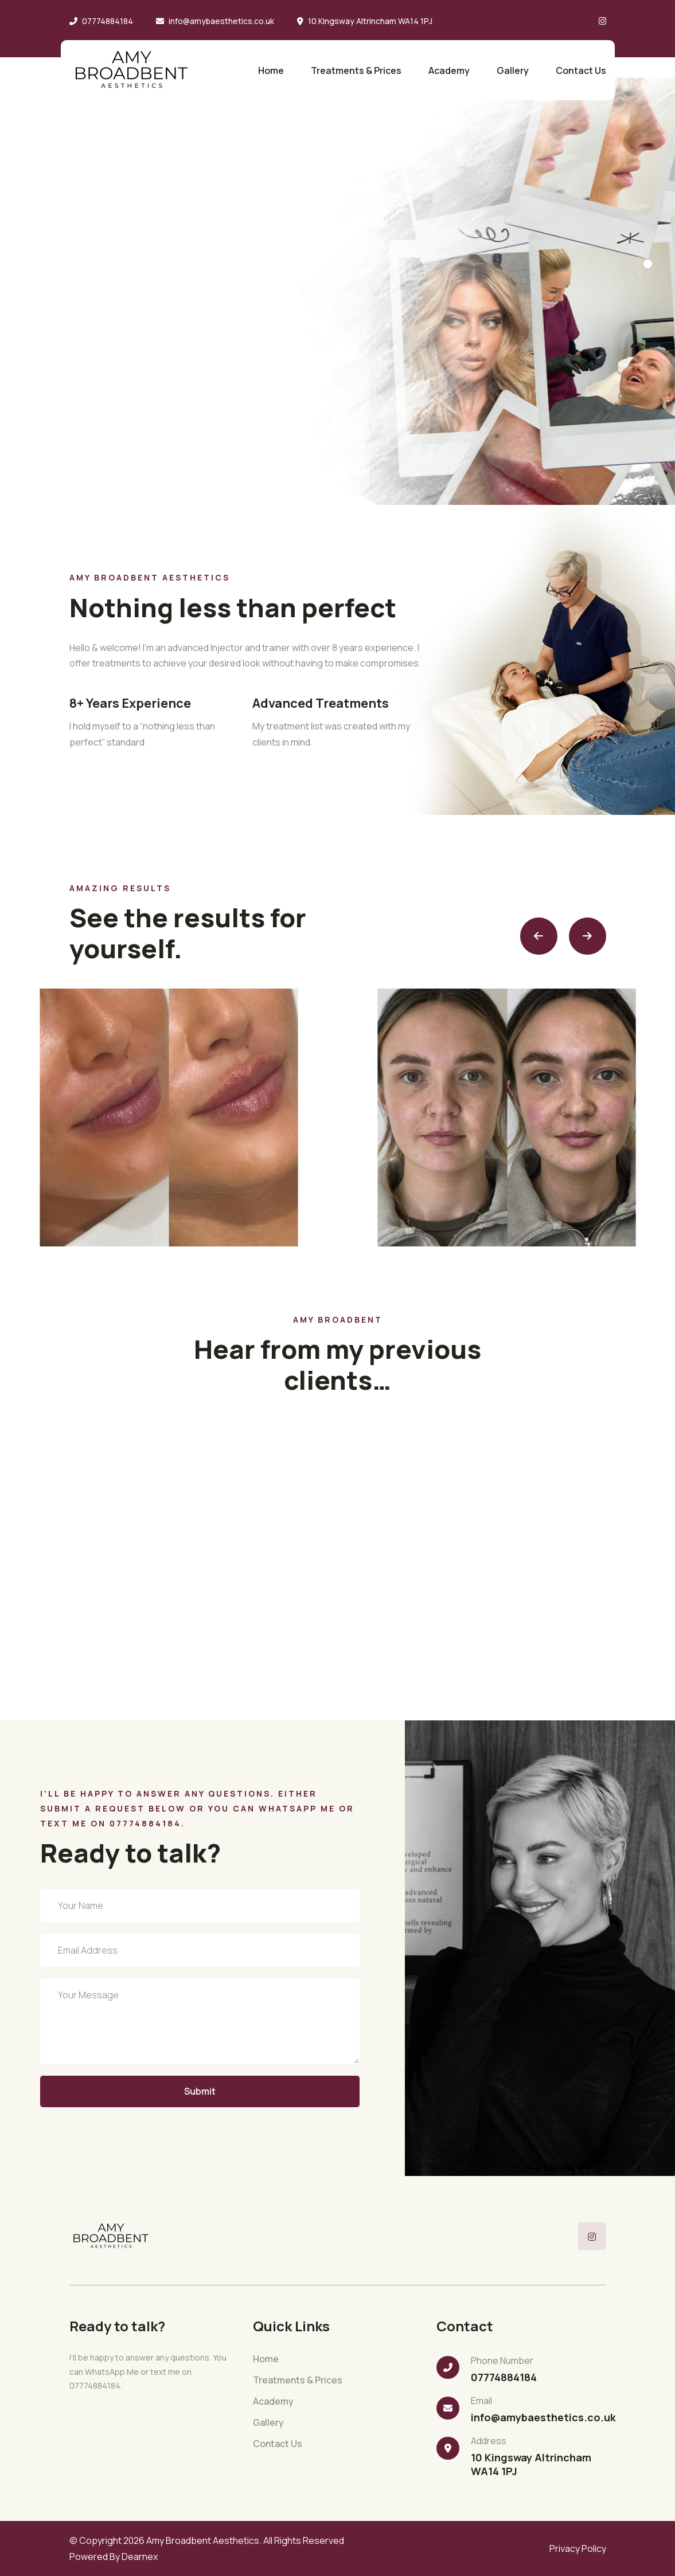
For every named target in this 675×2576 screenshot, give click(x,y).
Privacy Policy (577, 2548)
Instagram (55, 470)
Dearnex (140, 2556)
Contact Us (581, 70)
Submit (200, 2091)
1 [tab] (647, 264)
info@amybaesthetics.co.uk (221, 20)
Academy (449, 70)
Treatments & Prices (356, 70)
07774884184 (107, 20)
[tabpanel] (337, 252)
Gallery (513, 70)
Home (271, 70)
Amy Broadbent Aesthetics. (204, 2540)
